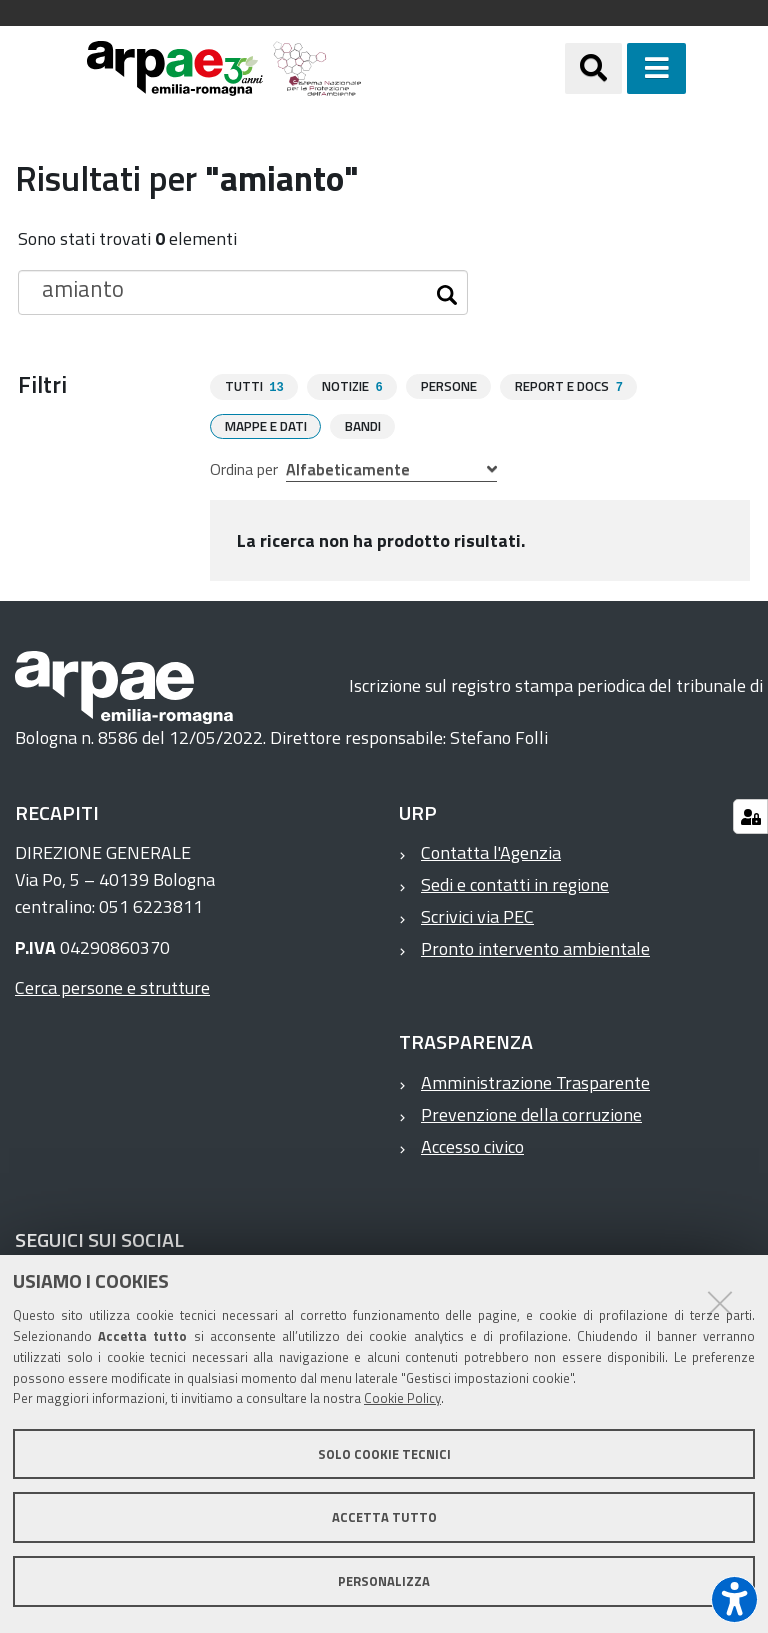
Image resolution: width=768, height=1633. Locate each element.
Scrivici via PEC (477, 915)
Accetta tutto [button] (384, 1517)
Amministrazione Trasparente (535, 1081)
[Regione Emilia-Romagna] (463, 68)
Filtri (42, 384)
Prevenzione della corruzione (531, 1113)
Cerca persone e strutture (112, 986)
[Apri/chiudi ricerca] (593, 68)
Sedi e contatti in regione (515, 883)
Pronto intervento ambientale (535, 947)
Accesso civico (472, 1145)
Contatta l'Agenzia (491, 851)
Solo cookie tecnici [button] (384, 1454)
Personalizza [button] (384, 1581)
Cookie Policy (402, 1398)
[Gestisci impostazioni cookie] (750, 816)
